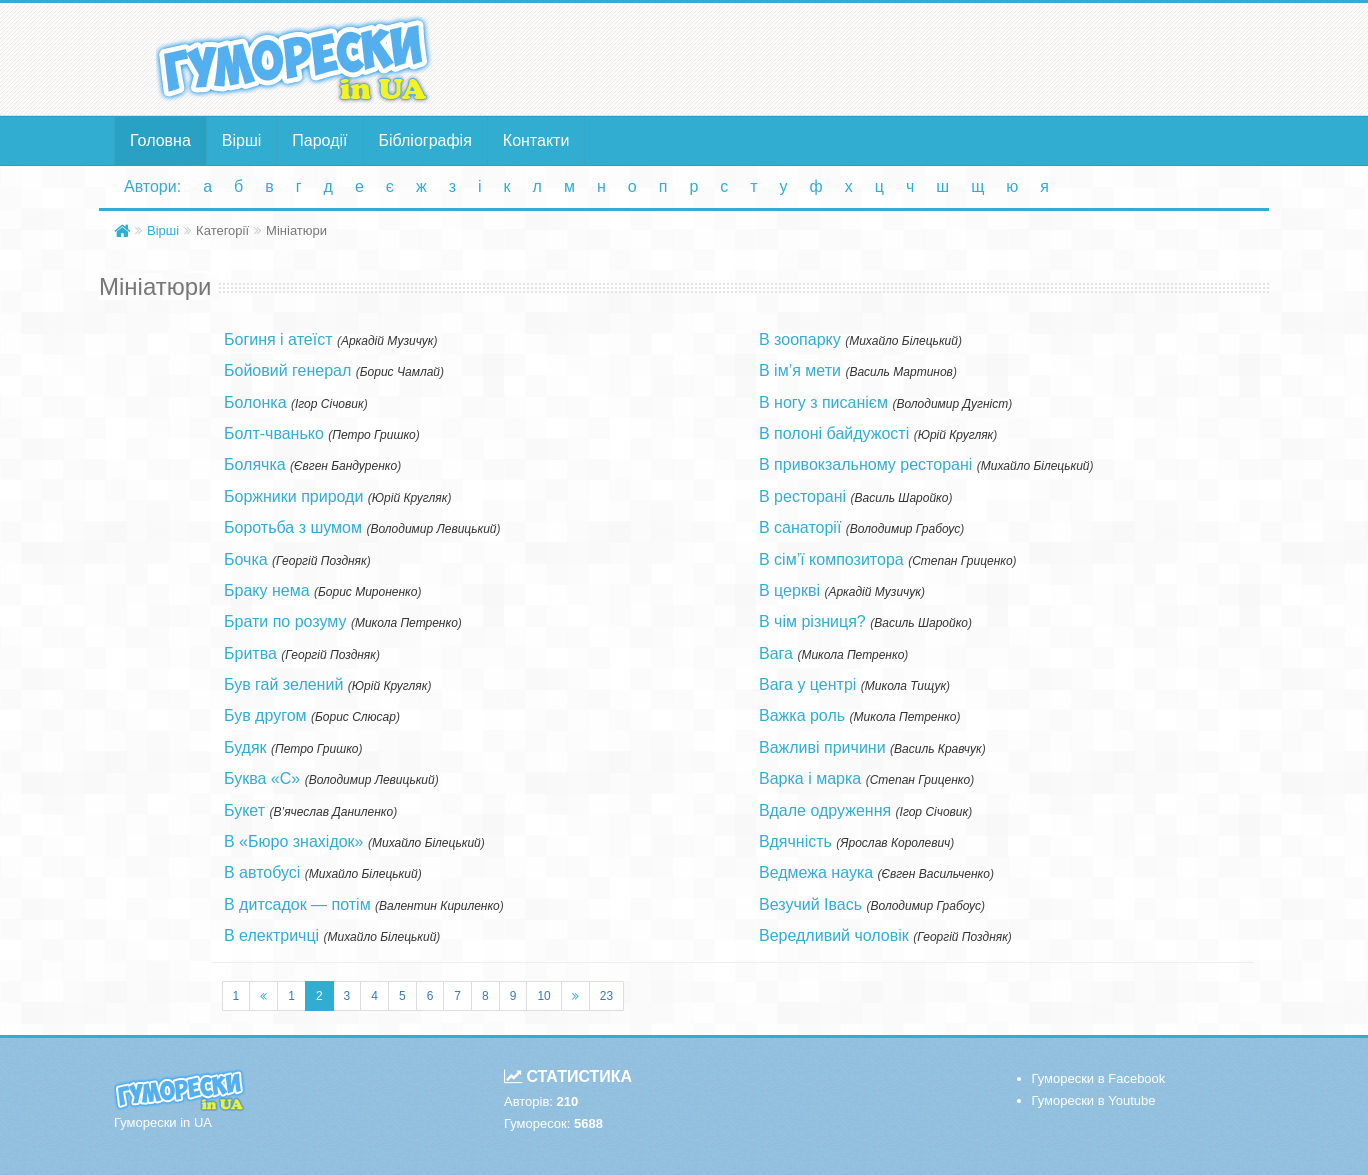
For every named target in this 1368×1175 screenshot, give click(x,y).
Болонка (255, 402)
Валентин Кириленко (439, 906)
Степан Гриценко (962, 561)
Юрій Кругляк (410, 498)
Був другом (265, 715)
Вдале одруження (825, 810)
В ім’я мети (800, 370)
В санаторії (800, 527)
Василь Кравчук (938, 749)
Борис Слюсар (355, 717)
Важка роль (802, 715)
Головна (160, 140)
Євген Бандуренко (345, 466)
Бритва (250, 653)
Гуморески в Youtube (1094, 1100)
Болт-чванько (274, 433)
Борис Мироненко (367, 592)
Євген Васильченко (936, 874)
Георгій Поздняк (321, 561)
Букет (244, 810)
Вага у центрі (807, 684)
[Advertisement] (879, 58)
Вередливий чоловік (834, 935)
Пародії (319, 140)
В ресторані (802, 496)
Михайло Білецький (426, 843)
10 (543, 996)
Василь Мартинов (900, 372)
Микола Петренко (406, 623)
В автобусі (262, 872)
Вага (776, 653)
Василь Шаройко (902, 498)
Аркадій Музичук (387, 341)
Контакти (536, 140)
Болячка (255, 464)
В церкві (789, 590)
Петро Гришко (373, 435)
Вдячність (795, 841)
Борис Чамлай (400, 372)
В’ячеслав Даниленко (333, 812)
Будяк (245, 747)
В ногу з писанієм (823, 402)
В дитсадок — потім (297, 904)
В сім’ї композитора (831, 559)
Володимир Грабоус (905, 529)
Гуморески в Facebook (1099, 1078)
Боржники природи (293, 496)
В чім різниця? (812, 621)
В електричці (271, 935)
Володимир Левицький (433, 529)
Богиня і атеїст (278, 339)
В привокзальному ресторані (865, 464)
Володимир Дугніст (952, 404)
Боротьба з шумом (293, 527)
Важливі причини (822, 747)
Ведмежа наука (816, 872)
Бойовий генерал (287, 370)
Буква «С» (262, 778)
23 (606, 996)
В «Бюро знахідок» (294, 841)
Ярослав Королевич (895, 843)
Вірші (242, 140)
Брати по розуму (285, 621)
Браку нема (267, 590)
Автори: (152, 186)
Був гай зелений (283, 684)
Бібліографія (425, 140)
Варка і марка (810, 778)
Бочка (246, 559)
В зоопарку (800, 339)
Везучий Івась (810, 904)
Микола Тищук (905, 686)
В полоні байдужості (834, 433)
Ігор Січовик (329, 404)
